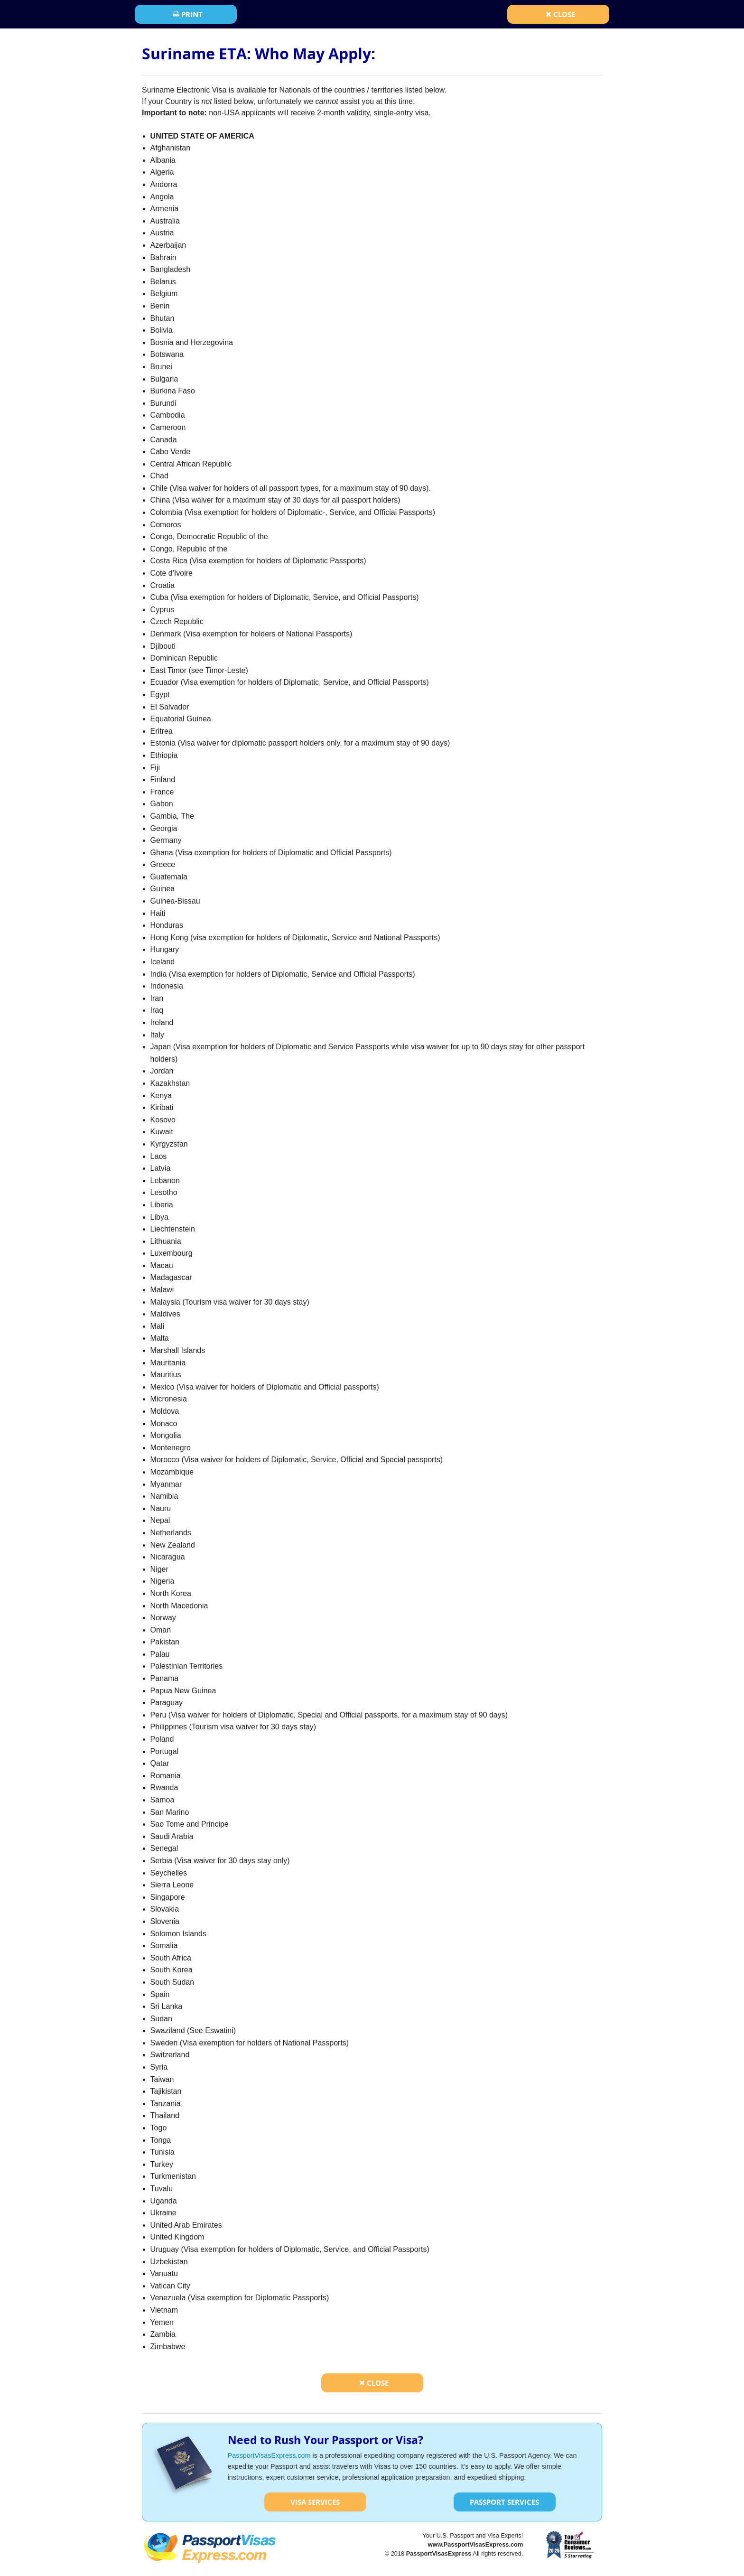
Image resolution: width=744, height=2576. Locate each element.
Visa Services (315, 2502)
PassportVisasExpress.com (269, 2455)
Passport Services (504, 2502)
